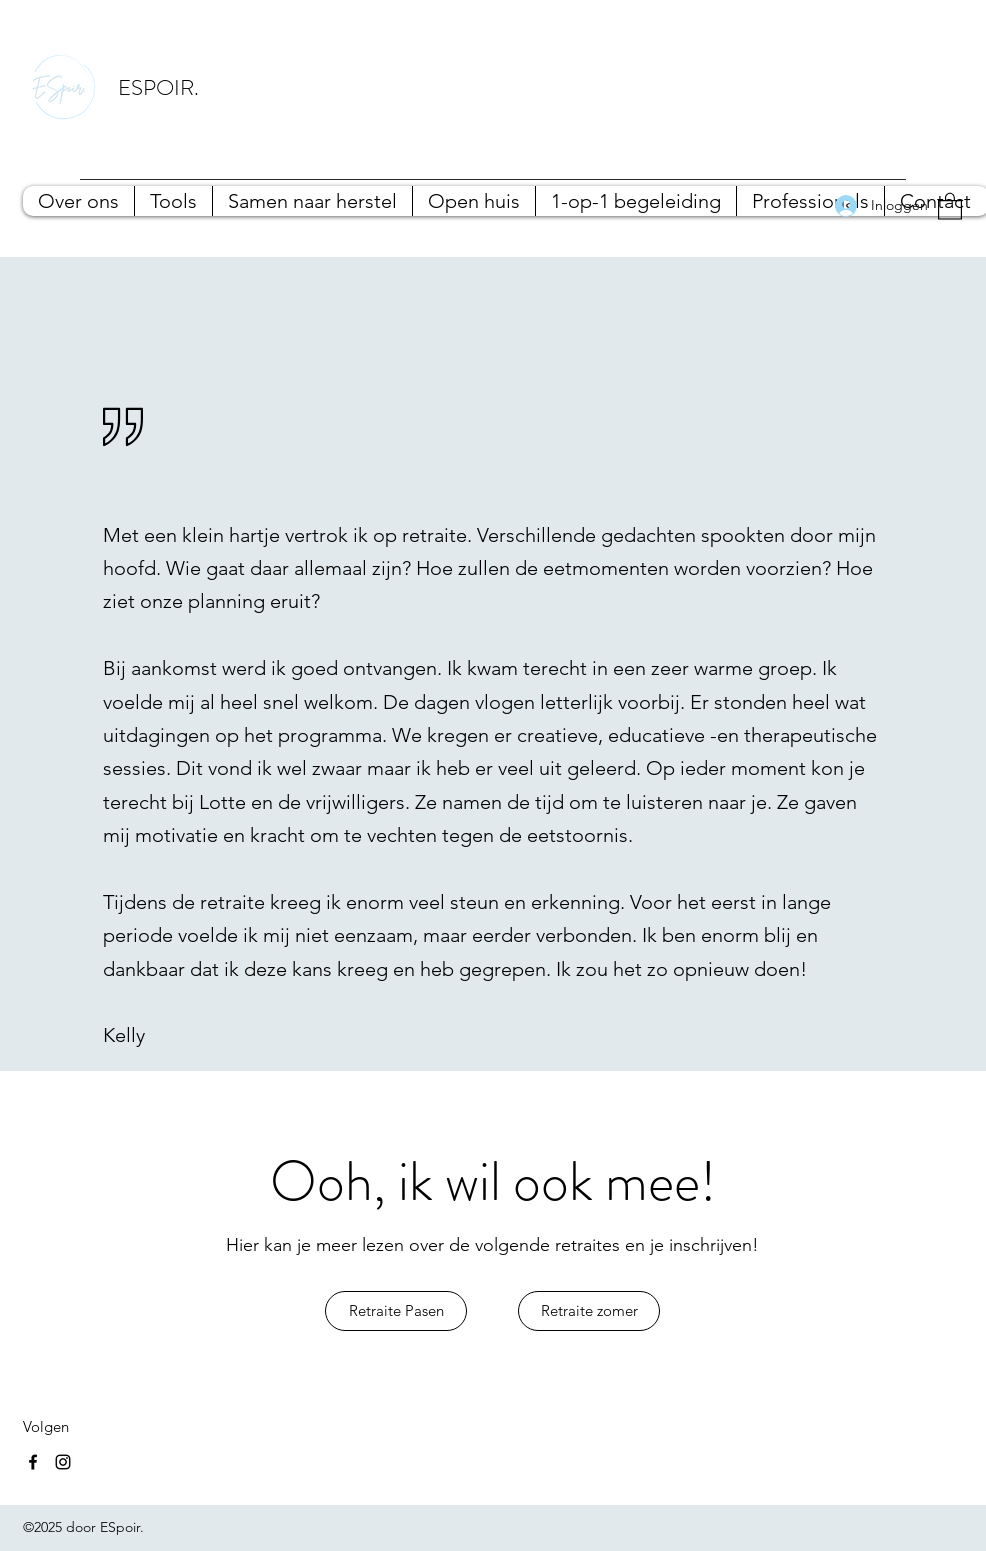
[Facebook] (33, 1462)
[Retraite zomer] (589, 1311)
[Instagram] (63, 1462)
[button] (950, 205)
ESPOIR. (158, 87)
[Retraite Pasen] (396, 1311)
